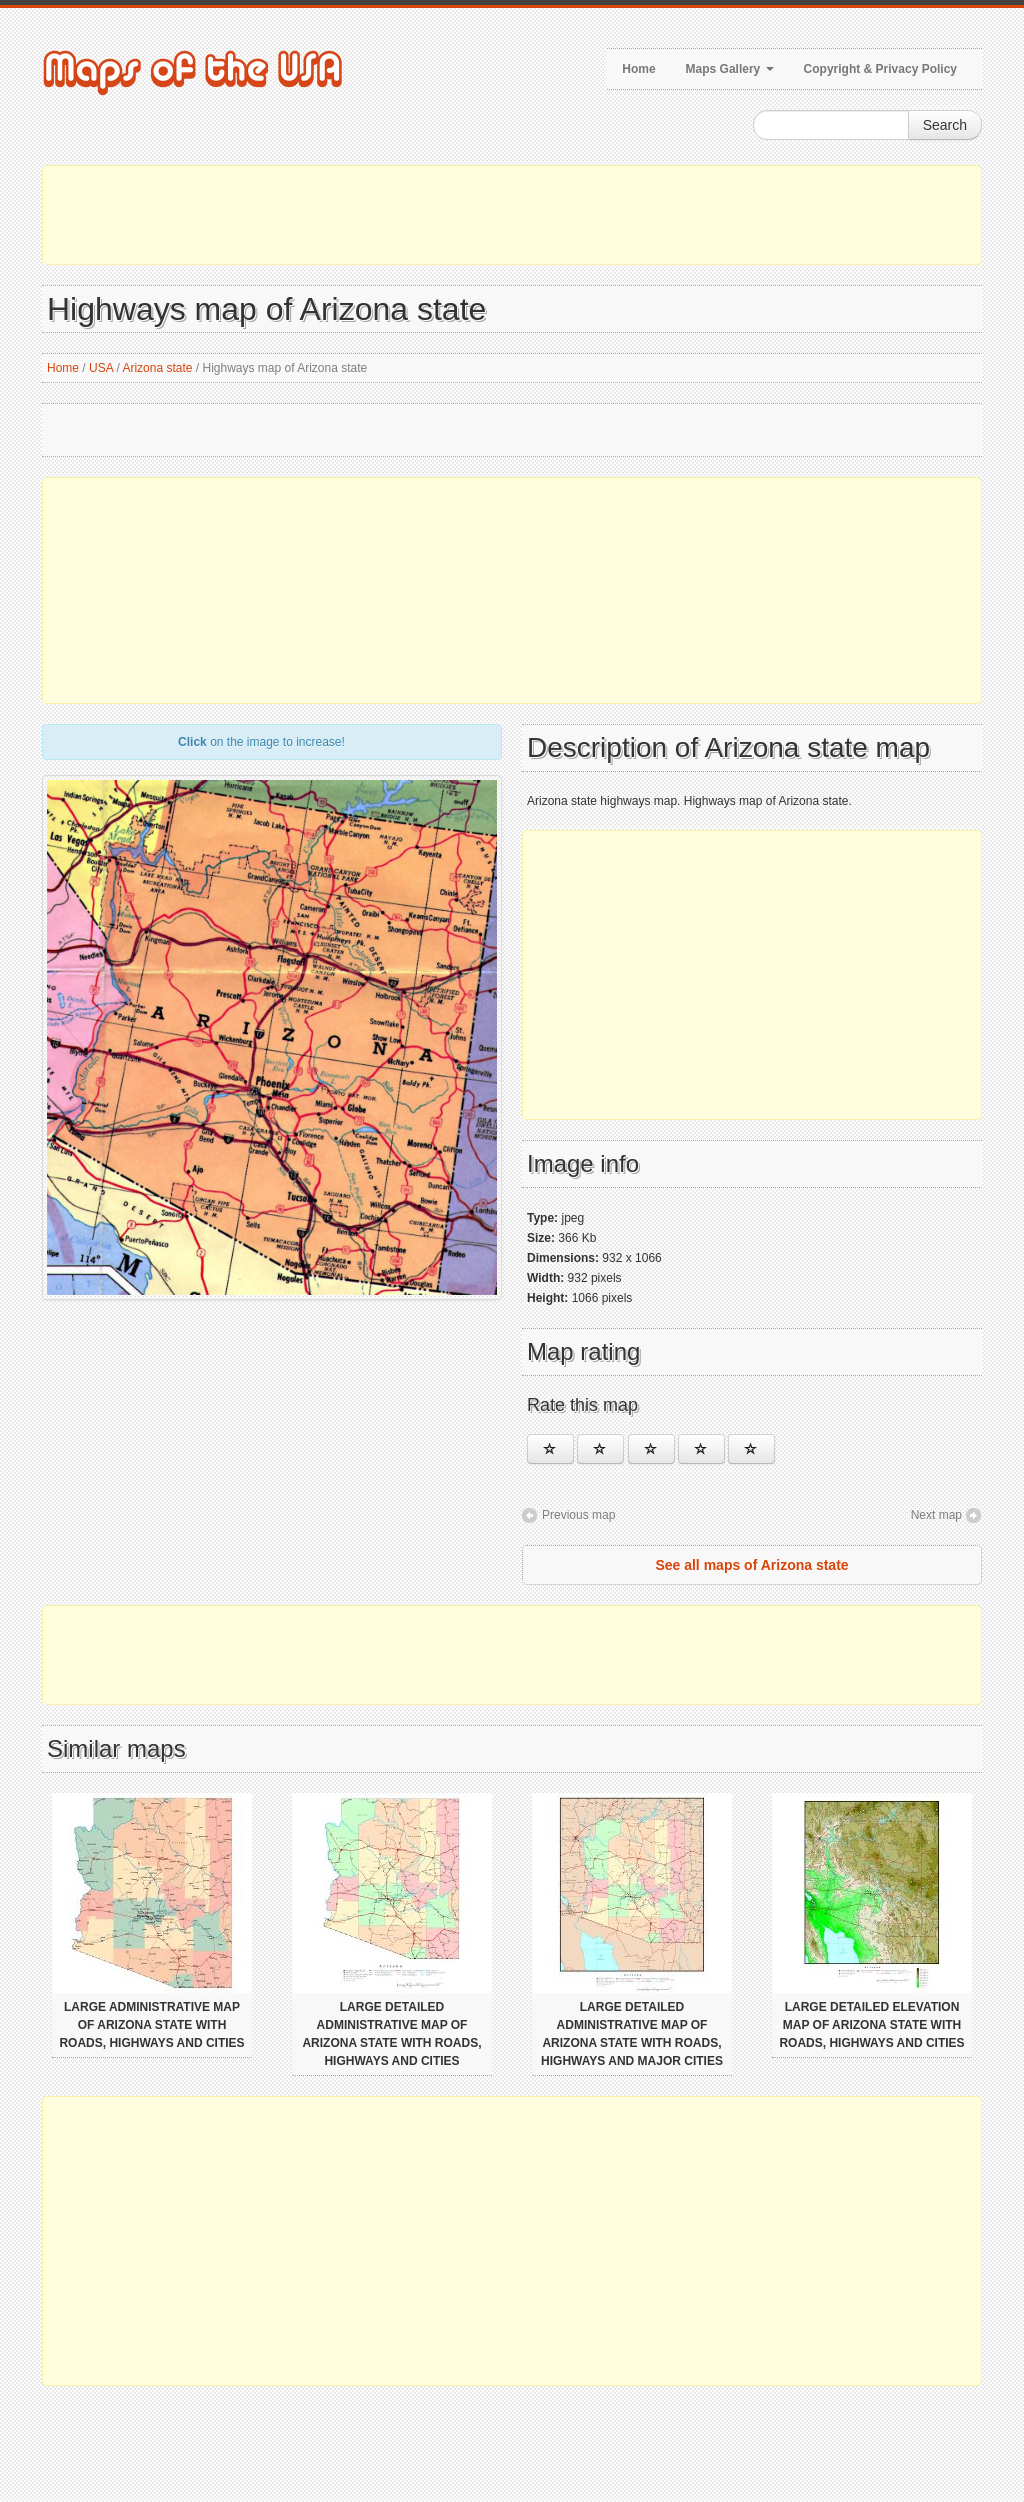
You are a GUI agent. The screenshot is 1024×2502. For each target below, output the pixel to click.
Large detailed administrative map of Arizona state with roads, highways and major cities (632, 2034)
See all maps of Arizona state (751, 1565)
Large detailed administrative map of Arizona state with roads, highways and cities (391, 2034)
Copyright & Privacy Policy (880, 69)
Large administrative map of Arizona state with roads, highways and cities (151, 2025)
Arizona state (157, 368)
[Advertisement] (512, 215)
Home (638, 69)
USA (101, 368)
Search (945, 125)
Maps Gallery (730, 69)
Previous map (578, 1515)
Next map (936, 1515)
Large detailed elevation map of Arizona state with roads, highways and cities (871, 2025)
